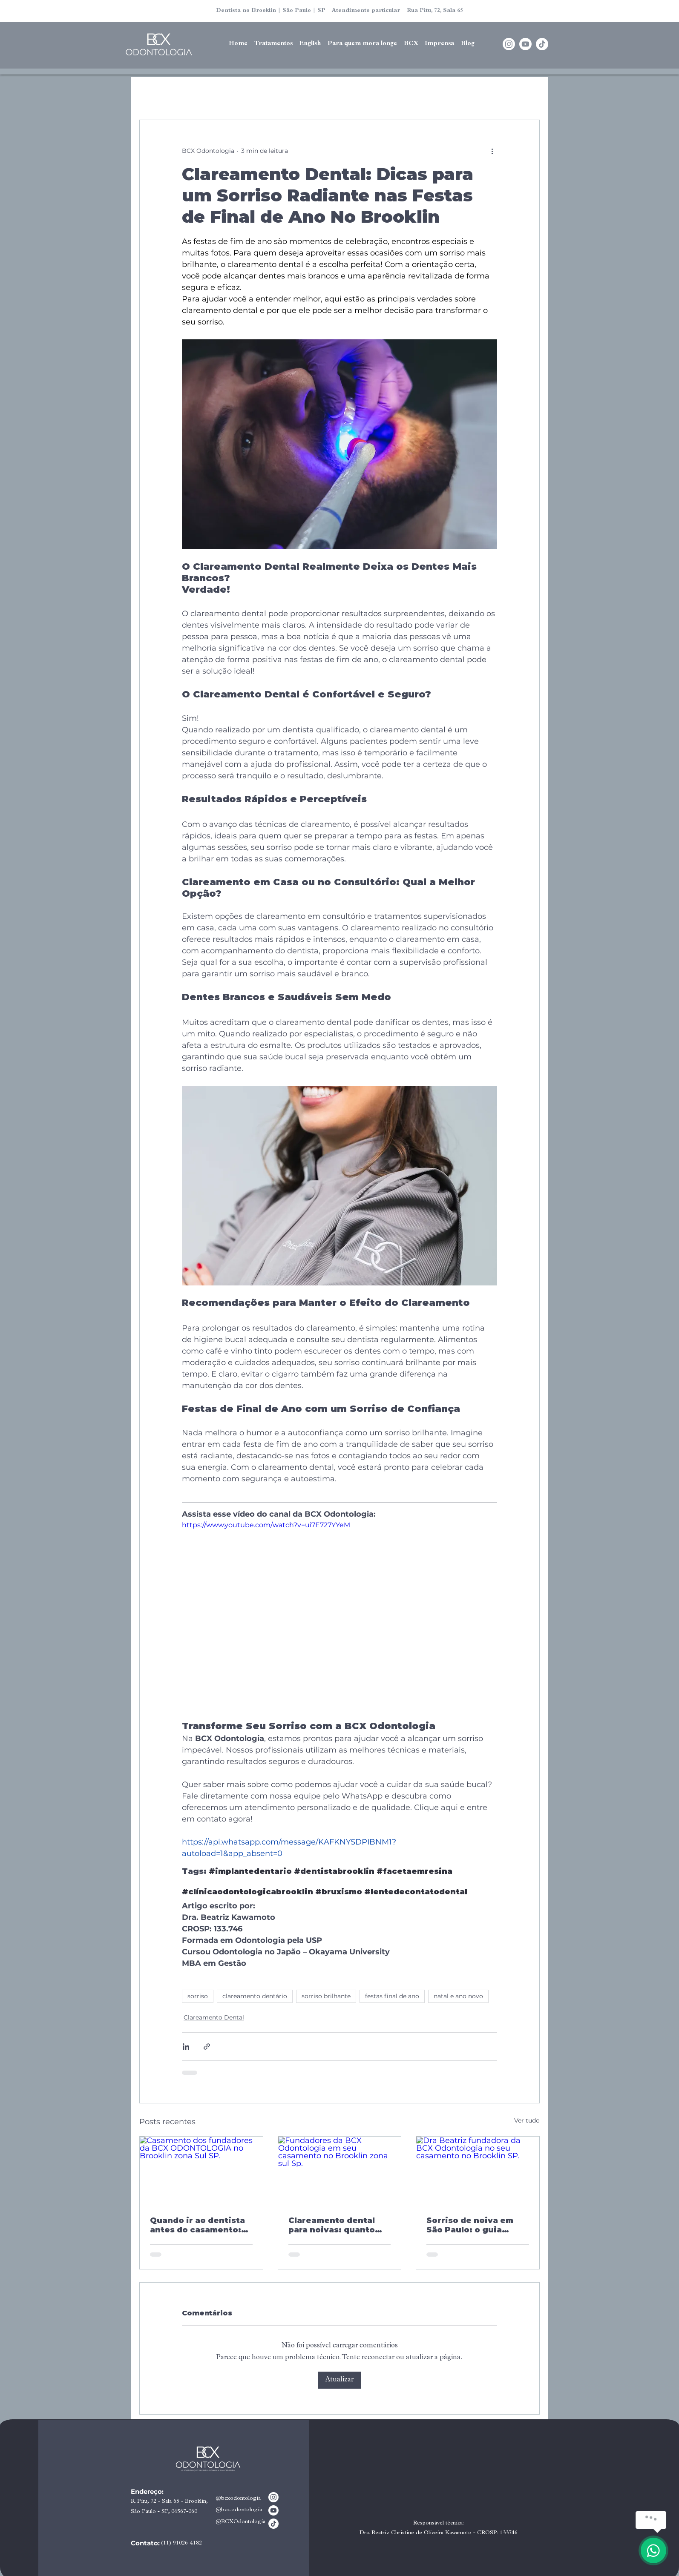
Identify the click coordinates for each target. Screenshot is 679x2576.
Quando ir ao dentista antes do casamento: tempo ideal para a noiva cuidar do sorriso (200, 2225)
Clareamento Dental (214, 2017)
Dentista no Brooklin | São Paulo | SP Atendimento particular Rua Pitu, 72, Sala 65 (339, 11)
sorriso (197, 1996)
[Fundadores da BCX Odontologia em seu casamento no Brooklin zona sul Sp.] (339, 2171)
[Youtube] (525, 44)
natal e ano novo (458, 1996)
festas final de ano (392, 1996)
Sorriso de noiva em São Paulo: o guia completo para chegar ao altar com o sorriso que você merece (474, 2225)
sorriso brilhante (326, 1996)
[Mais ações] (492, 151)
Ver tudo (527, 2120)
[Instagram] (509, 44)
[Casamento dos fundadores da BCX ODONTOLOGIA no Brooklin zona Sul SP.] (201, 2171)
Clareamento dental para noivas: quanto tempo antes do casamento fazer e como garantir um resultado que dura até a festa (338, 2225)
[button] (310, 44)
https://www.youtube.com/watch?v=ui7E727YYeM (266, 1525)
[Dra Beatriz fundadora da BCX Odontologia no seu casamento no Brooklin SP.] (477, 2171)
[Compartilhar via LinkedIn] (186, 2046)
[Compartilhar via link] (207, 2046)
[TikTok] (542, 44)
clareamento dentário (254, 1996)
